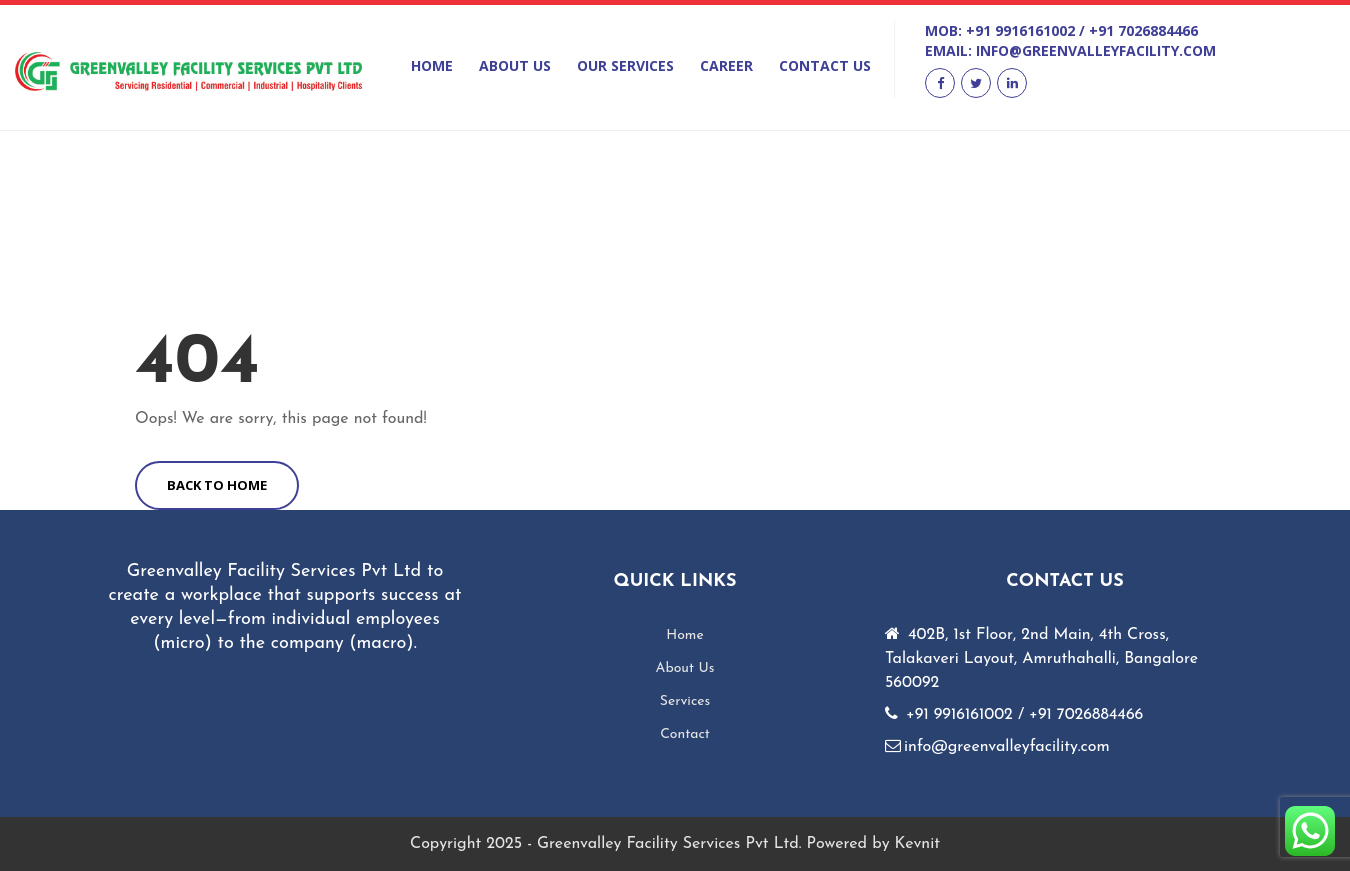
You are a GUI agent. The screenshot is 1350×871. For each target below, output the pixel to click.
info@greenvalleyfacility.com (1096, 50)
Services (685, 701)
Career (726, 65)
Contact (685, 734)
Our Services (625, 65)
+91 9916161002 (1020, 30)
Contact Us (825, 65)
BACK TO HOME (217, 485)
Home (432, 65)
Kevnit (917, 844)
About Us (515, 65)
